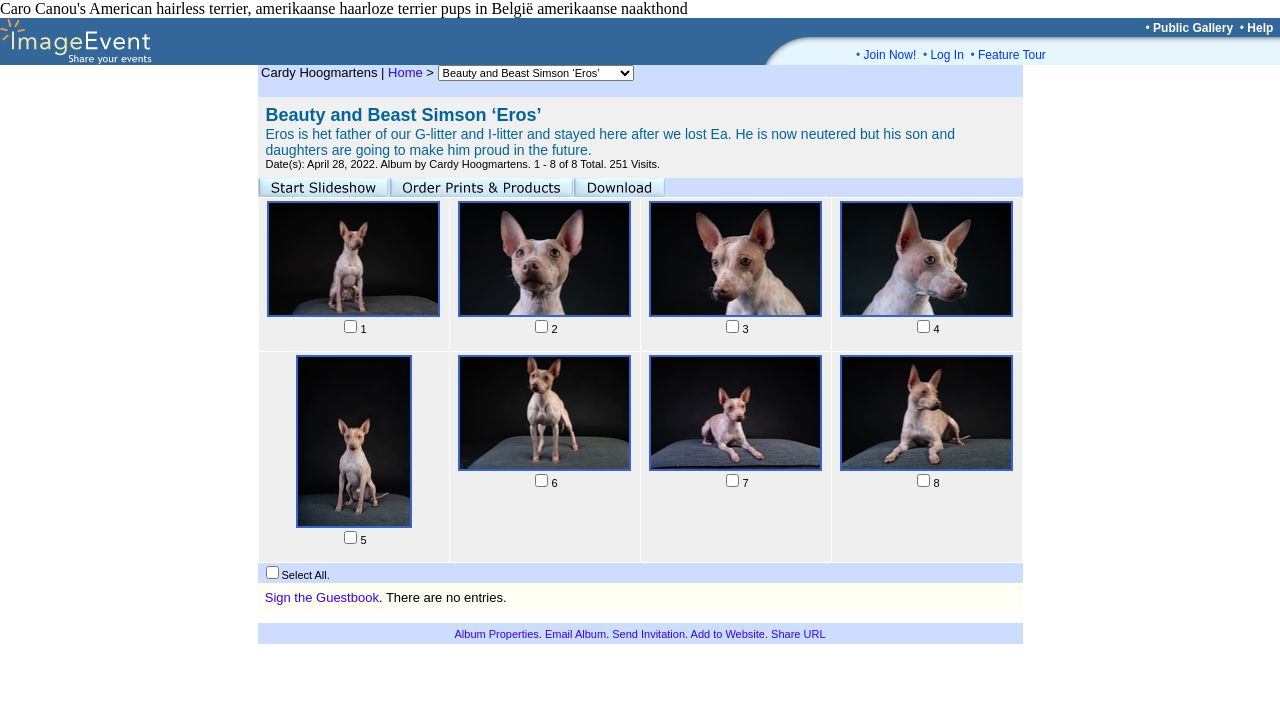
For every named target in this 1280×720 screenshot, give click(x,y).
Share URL (798, 634)
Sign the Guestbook (322, 597)
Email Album (575, 634)
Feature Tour (1012, 55)
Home (405, 72)
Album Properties (496, 634)
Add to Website (728, 634)
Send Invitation (648, 634)
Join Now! (890, 55)
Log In (946, 55)
